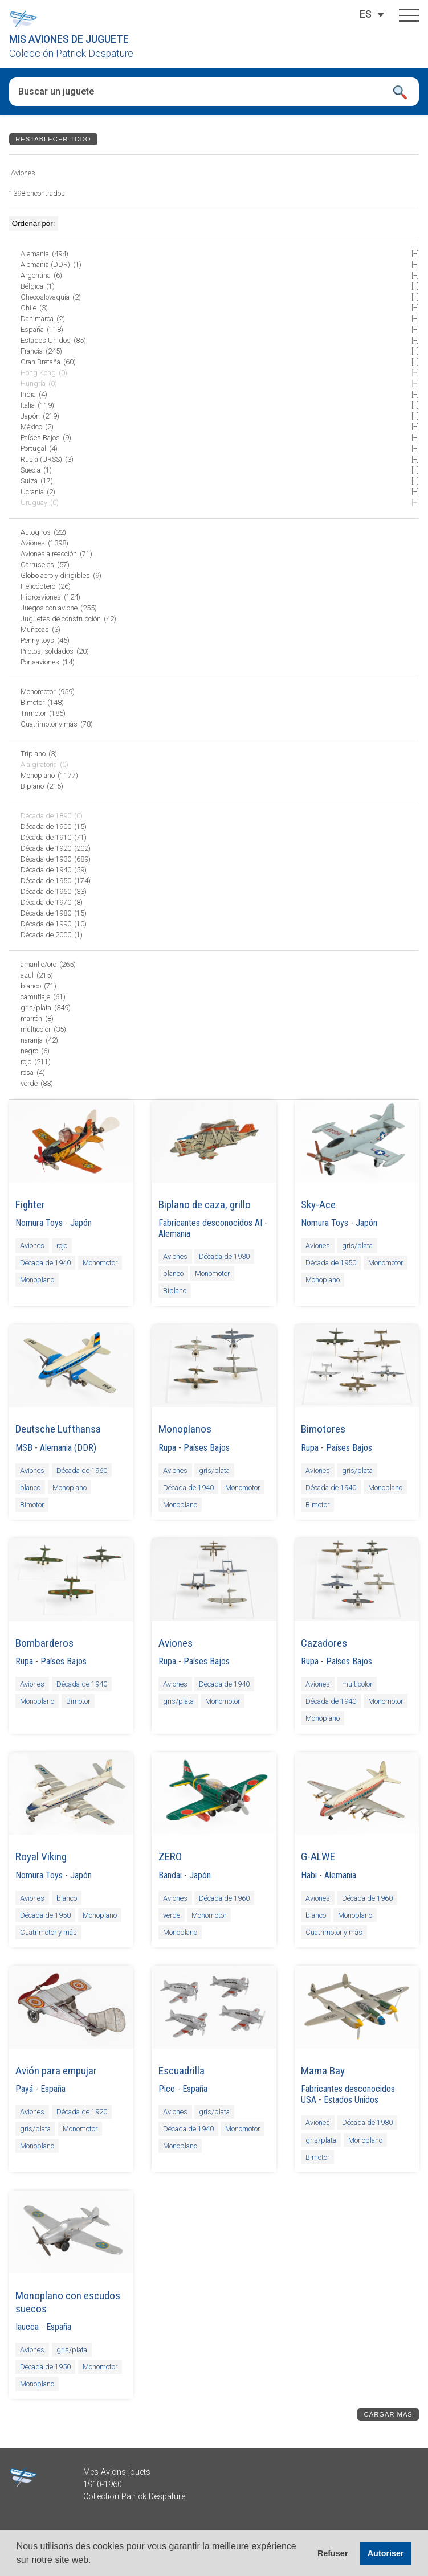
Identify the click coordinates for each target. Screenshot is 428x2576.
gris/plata (357, 1245)
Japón (81, 1222)
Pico (166, 2088)
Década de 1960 (81, 1470)
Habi (309, 1875)
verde (171, 1915)
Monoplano (37, 1279)
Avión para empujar (56, 2070)
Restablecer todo (53, 139)
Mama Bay (323, 2070)
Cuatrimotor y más (48, 1932)
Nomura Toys (39, 1222)
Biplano (174, 1290)
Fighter (30, 1204)
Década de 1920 (81, 2111)
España (53, 2088)
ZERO (170, 1856)
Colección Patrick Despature (71, 53)
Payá (24, 2088)
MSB (23, 1447)
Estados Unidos (351, 2099)
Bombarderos (44, 1643)
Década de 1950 (330, 1262)
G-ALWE (318, 1856)
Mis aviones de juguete (69, 39)
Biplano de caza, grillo (204, 1204)
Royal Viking (41, 1856)
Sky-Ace (318, 1204)
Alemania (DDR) (68, 1447)
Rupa (167, 1447)
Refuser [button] (332, 2553)
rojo (61, 1245)
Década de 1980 (367, 2122)
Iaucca (27, 2326)
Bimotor (32, 1504)
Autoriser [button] (386, 2553)
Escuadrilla (181, 2070)
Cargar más (388, 2414)
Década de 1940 (45, 1262)
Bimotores (323, 1428)
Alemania (174, 1233)
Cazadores (324, 1643)
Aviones (32, 1245)
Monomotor (100, 1262)
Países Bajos (207, 1447)
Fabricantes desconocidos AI (210, 1222)
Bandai (170, 1875)
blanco (173, 1273)
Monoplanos (184, 1428)
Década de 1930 (224, 1256)
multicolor (357, 1684)
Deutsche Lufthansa (58, 1428)
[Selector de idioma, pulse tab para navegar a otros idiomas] (365, 14)
